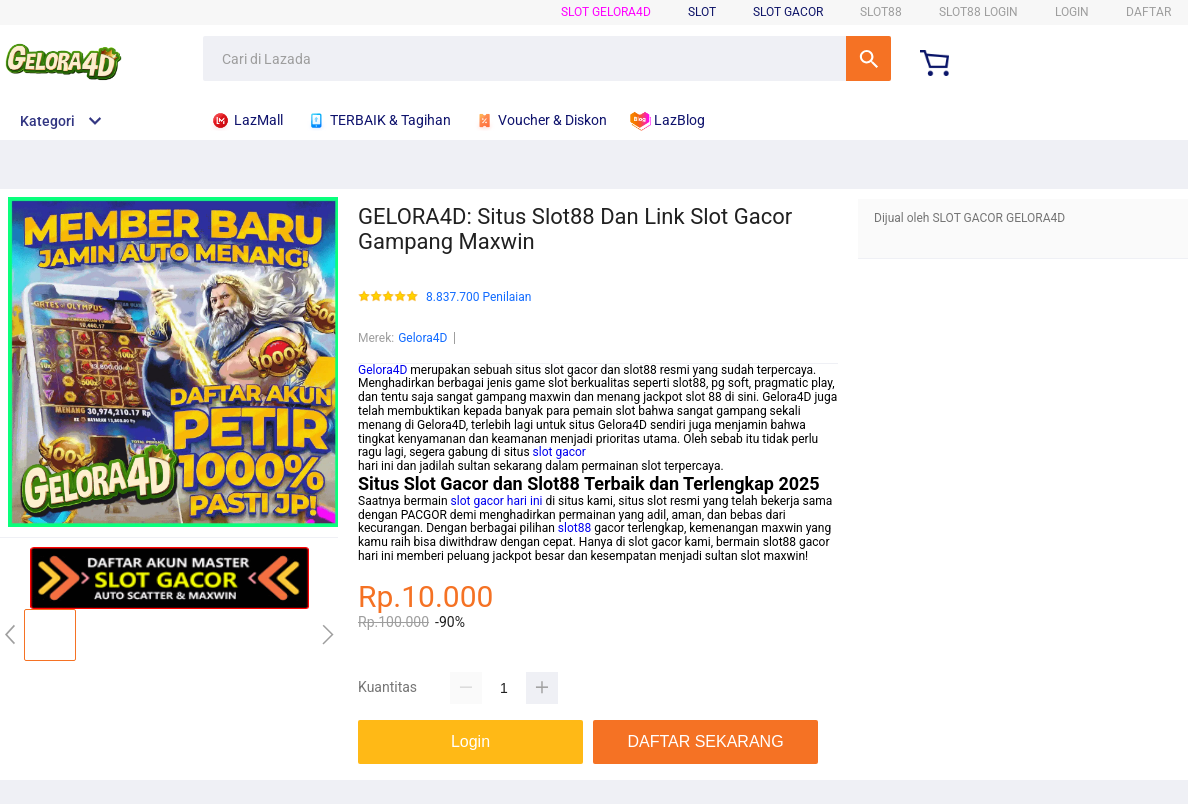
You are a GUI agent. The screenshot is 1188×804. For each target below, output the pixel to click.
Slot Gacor (788, 12)
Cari (868, 58)
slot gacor (559, 452)
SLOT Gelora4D (606, 12)
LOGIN (1072, 12)
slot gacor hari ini (497, 501)
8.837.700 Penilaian (478, 297)
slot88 (574, 528)
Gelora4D (422, 338)
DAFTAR (1148, 12)
